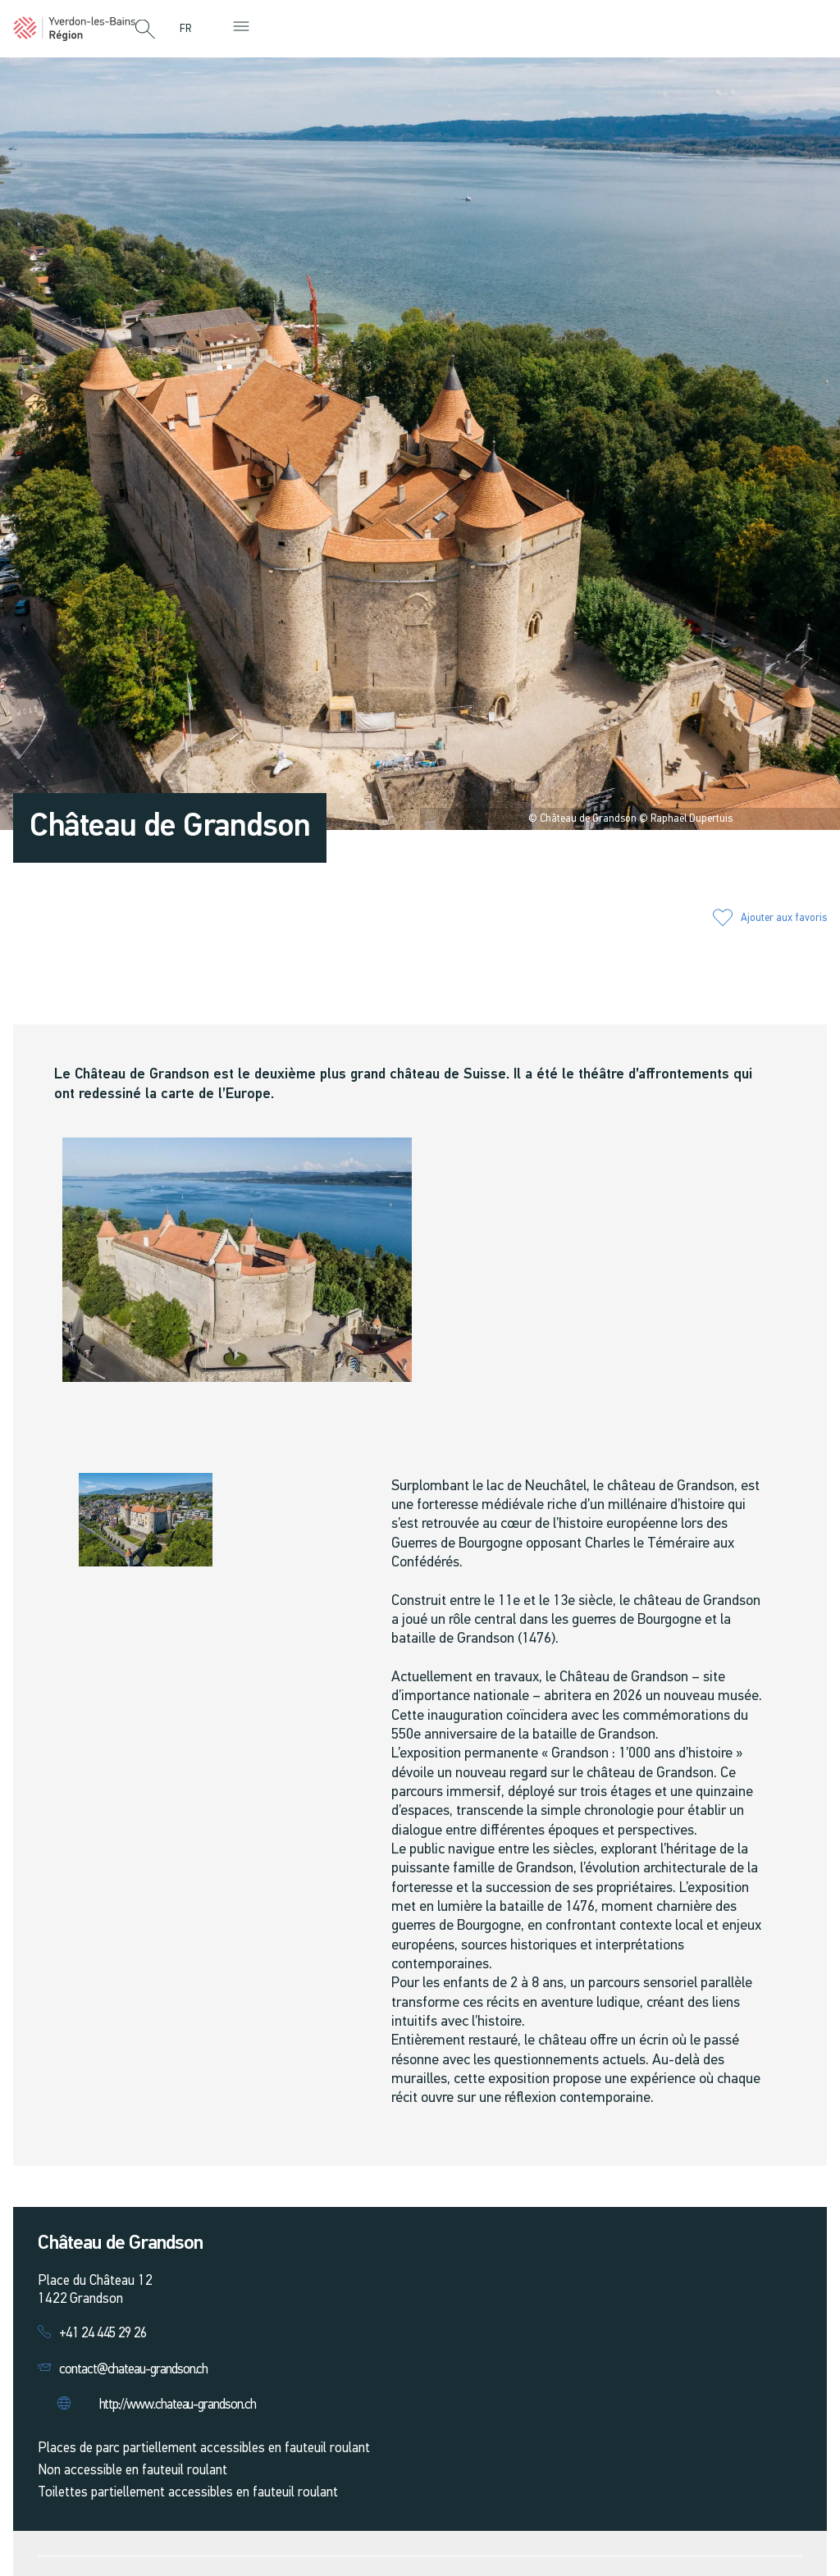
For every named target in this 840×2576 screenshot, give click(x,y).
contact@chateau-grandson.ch (133, 2370)
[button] (145, 30)
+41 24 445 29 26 (103, 2334)
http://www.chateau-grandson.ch (177, 2405)
